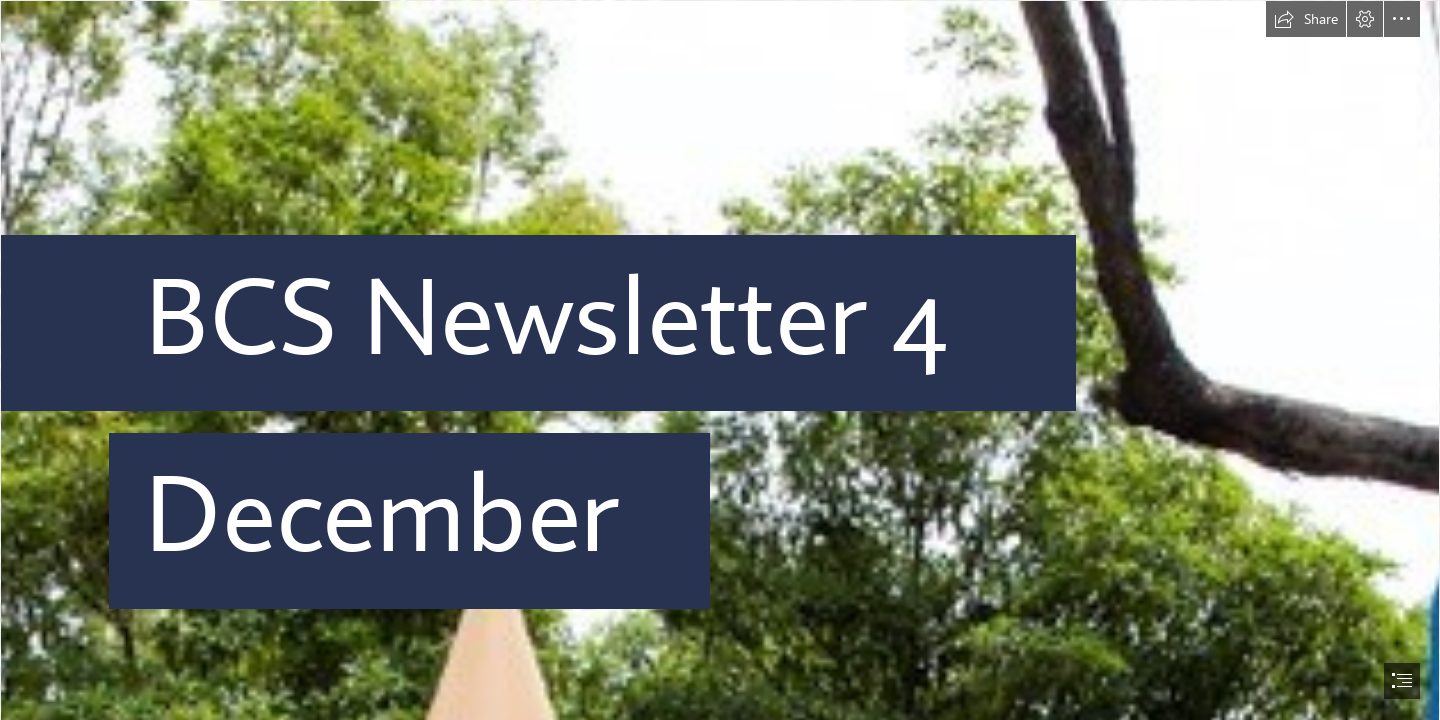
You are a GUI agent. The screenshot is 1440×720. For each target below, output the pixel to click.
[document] (720, 360)
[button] (1306, 19)
